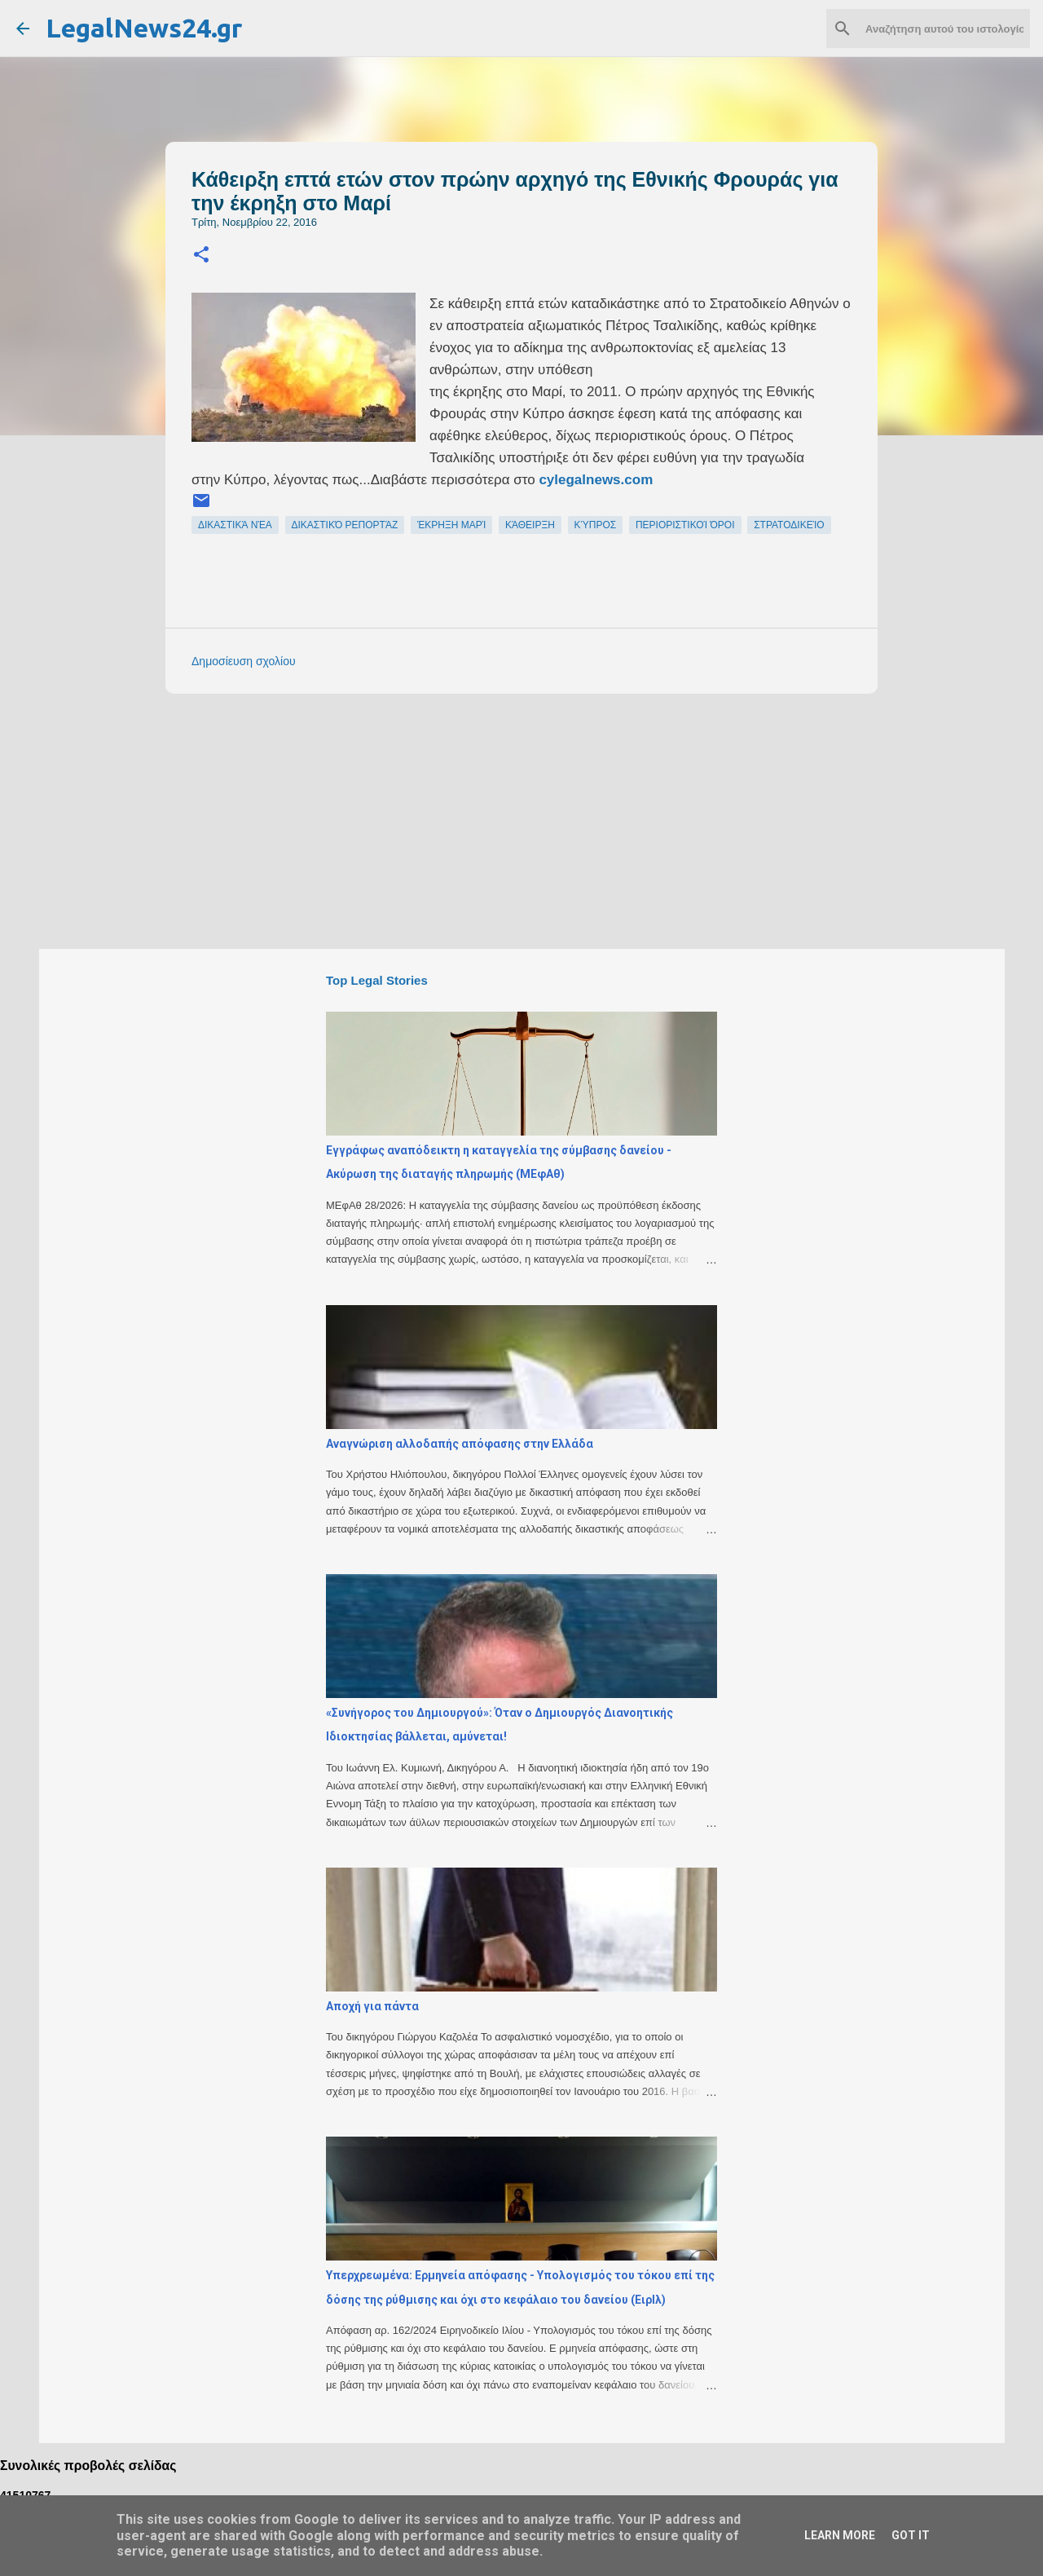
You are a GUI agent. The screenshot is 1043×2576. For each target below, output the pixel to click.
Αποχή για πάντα (372, 2006)
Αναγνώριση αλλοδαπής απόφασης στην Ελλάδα (459, 1443)
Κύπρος (595, 525)
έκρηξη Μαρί (451, 525)
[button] (201, 256)
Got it (910, 2535)
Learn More (839, 2535)
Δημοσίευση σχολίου (243, 661)
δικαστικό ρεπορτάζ (345, 525)
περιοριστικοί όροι (685, 525)
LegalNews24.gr (144, 27)
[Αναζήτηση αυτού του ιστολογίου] (944, 28)
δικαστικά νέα (235, 525)
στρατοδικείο (789, 525)
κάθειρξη (530, 525)
